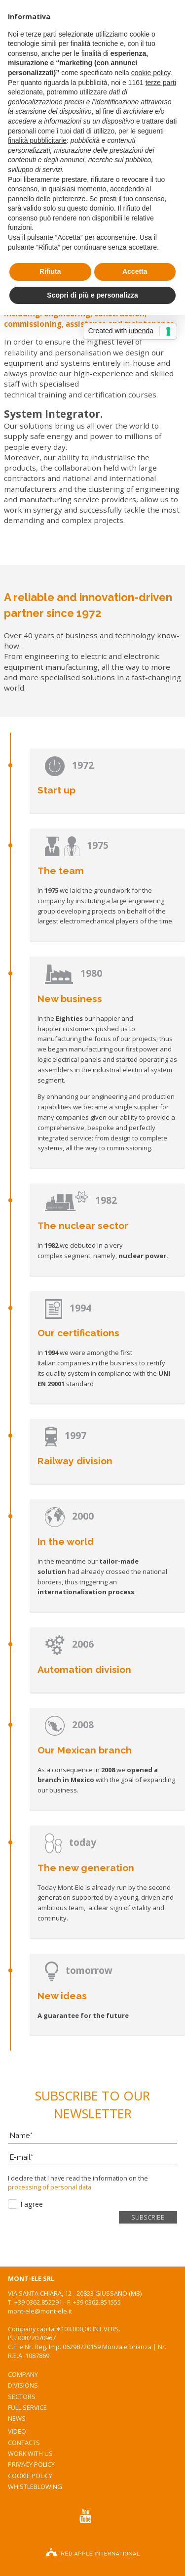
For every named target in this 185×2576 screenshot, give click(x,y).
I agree (31, 2204)
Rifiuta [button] (50, 271)
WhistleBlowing (35, 2486)
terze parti (161, 83)
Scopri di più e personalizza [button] (92, 295)
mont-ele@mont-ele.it (40, 2311)
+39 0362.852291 (38, 2302)
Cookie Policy (30, 2475)
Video (17, 2431)
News (17, 2418)
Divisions (23, 2385)
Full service (27, 2407)
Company (23, 2374)
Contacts (24, 2442)
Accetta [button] (135, 271)
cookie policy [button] (150, 73)
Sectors (22, 2396)
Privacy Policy (31, 2464)
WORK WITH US (30, 2453)
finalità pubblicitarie (37, 140)
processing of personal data (49, 2187)
